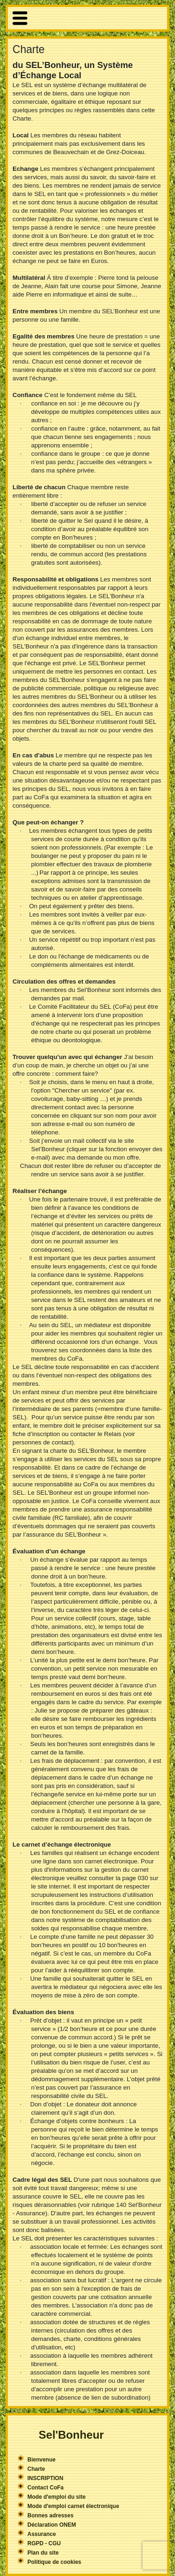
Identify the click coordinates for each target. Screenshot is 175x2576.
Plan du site (42, 2552)
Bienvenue (41, 2459)
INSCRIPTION (45, 2478)
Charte (36, 2469)
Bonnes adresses (50, 2515)
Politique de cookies (54, 2562)
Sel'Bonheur (71, 2434)
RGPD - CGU (44, 2543)
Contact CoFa (45, 2487)
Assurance (41, 2534)
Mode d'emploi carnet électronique (73, 2506)
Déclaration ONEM (51, 2525)
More (87, 18)
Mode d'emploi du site (56, 2497)
